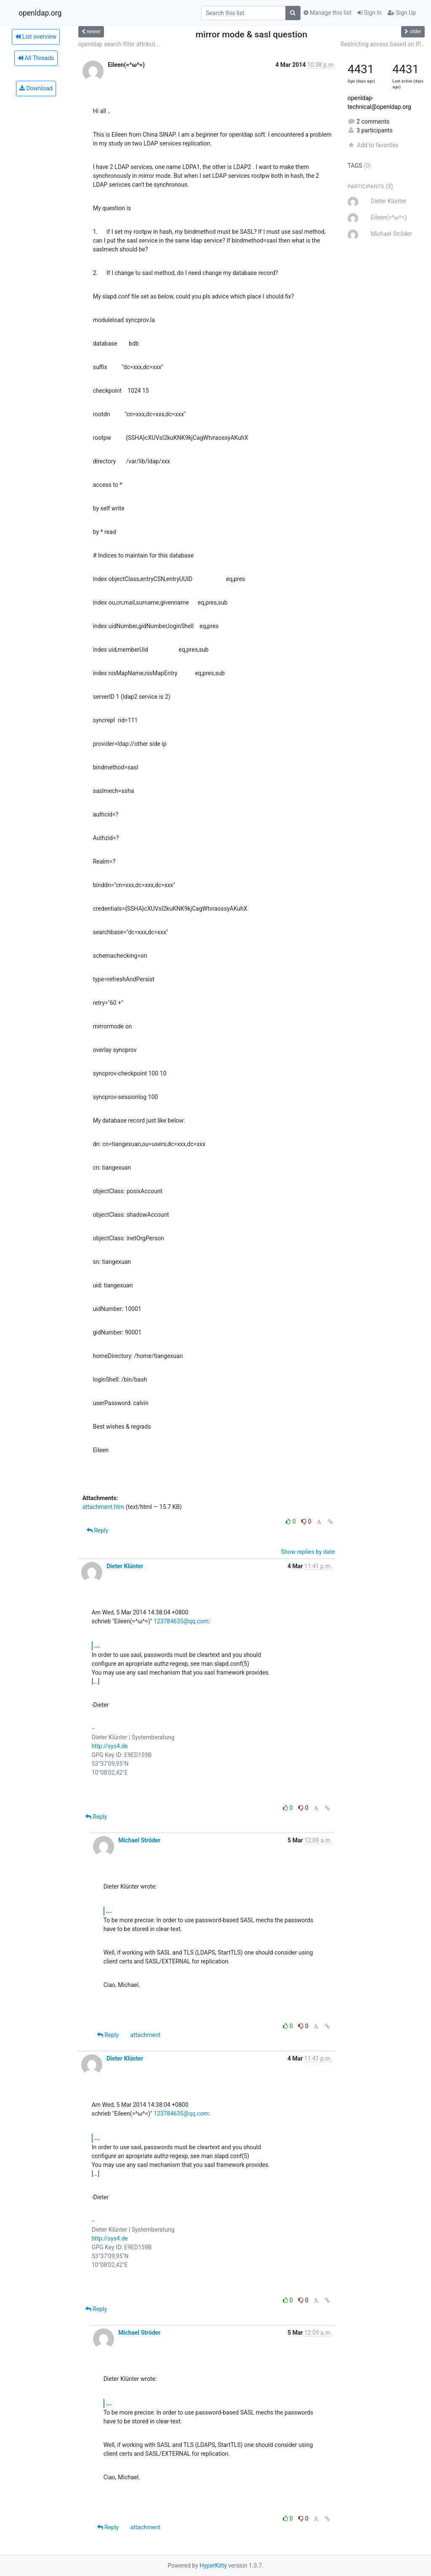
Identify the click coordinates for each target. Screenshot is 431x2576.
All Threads (36, 58)
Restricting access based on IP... (383, 44)
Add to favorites (373, 145)
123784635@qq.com (181, 1621)
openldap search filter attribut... (119, 44)
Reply (97, 1530)
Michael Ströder (139, 1840)
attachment (145, 2035)
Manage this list (327, 12)
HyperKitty (213, 2565)
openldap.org (40, 13)
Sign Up (402, 12)
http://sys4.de (110, 1746)
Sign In (369, 12)
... (97, 1645)
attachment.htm (103, 1506)
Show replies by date (308, 1551)
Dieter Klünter (124, 1566)
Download (36, 88)
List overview (35, 36)
